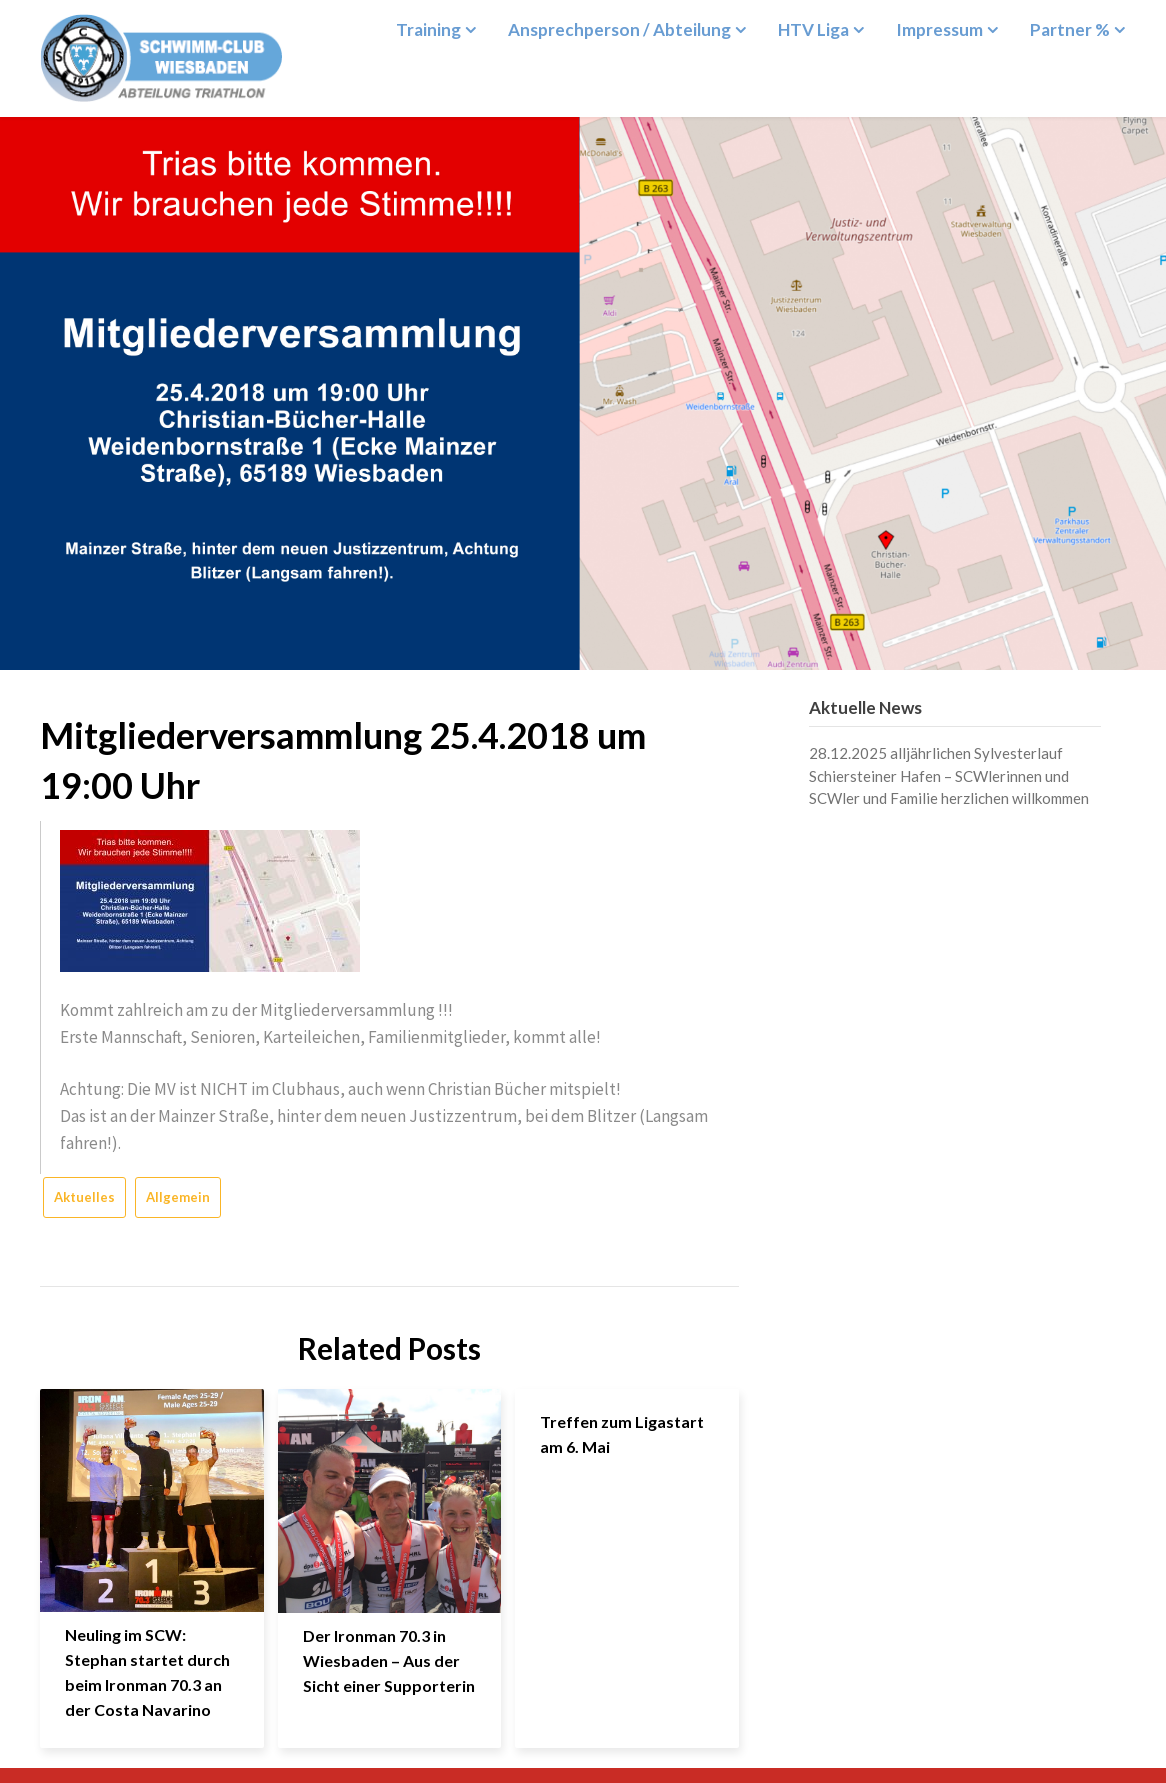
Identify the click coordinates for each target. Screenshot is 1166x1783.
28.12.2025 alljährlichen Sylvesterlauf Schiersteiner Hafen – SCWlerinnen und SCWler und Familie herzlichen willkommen (949, 775)
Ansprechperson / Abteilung (619, 29)
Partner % (1070, 29)
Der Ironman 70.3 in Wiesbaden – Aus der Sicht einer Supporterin (389, 1660)
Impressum (939, 29)
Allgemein (178, 1197)
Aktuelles (84, 1197)
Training (428, 29)
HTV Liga (813, 29)
